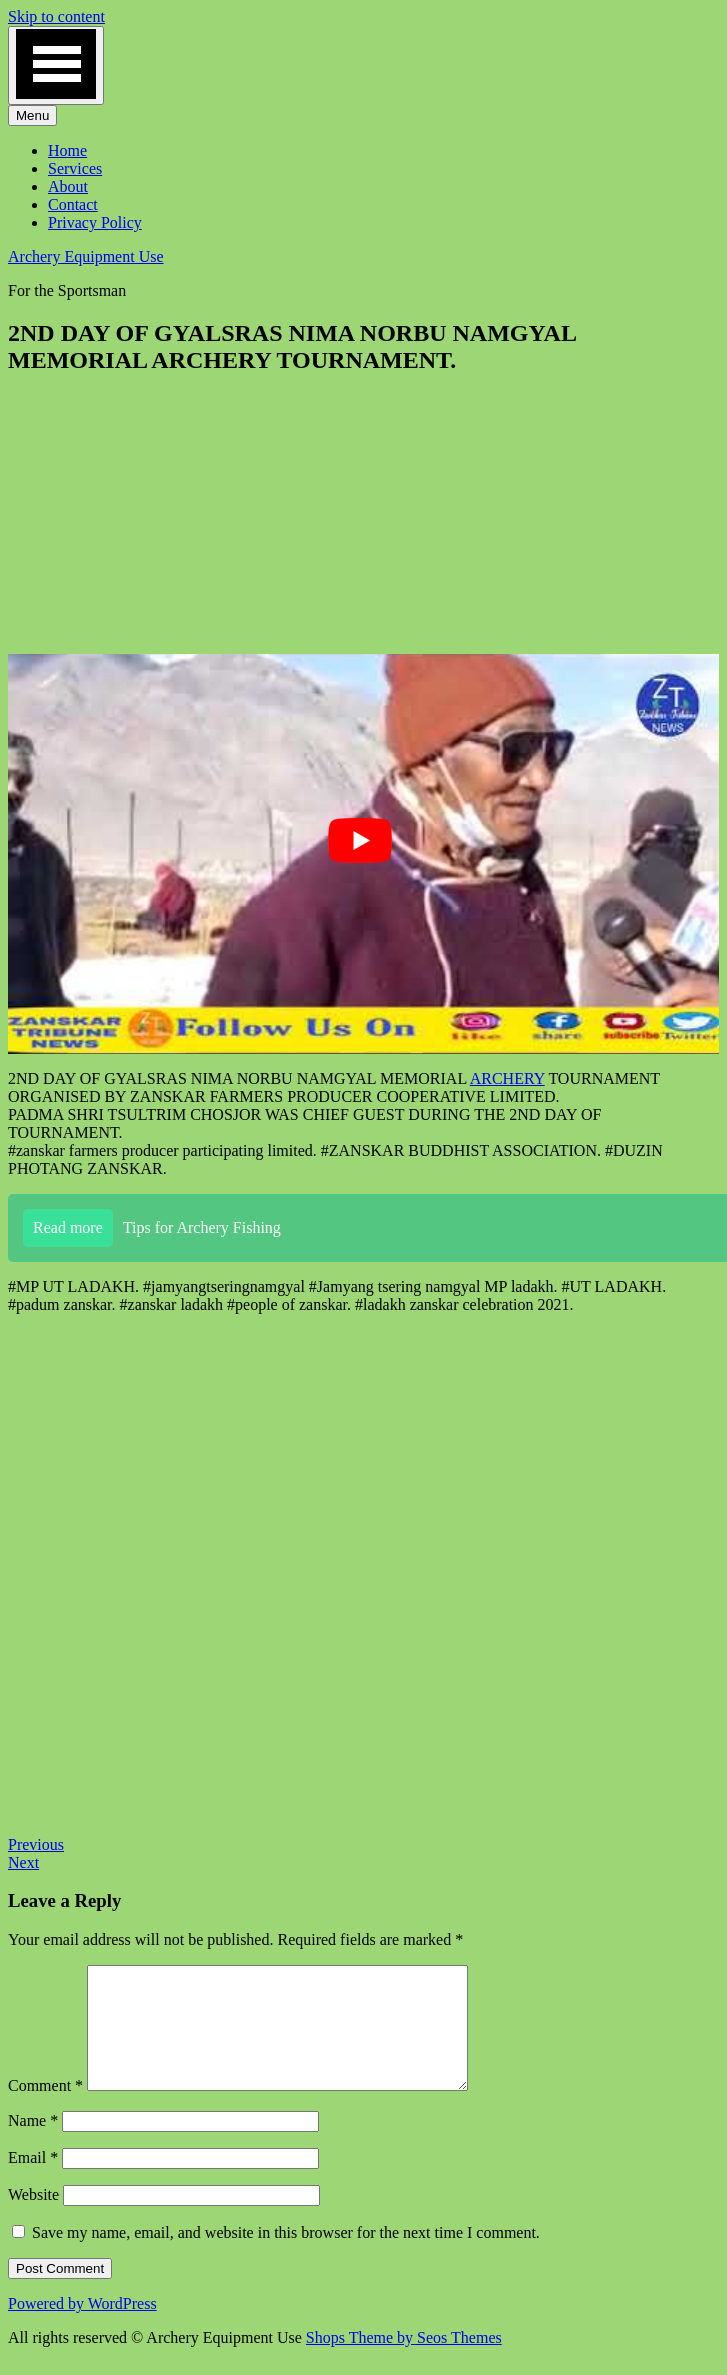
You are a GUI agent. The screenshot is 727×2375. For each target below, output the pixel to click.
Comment (45, 2109)
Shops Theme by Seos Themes (404, 2361)
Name (33, 2144)
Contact (73, 204)
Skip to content (56, 16)
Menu (32, 115)
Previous (36, 1844)
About (68, 186)
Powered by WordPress (82, 2327)
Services (75, 168)
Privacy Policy (95, 222)
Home (67, 150)
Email (33, 2181)
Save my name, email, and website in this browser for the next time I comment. (286, 2256)
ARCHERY (507, 1078)
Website (33, 2218)
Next (23, 1862)
